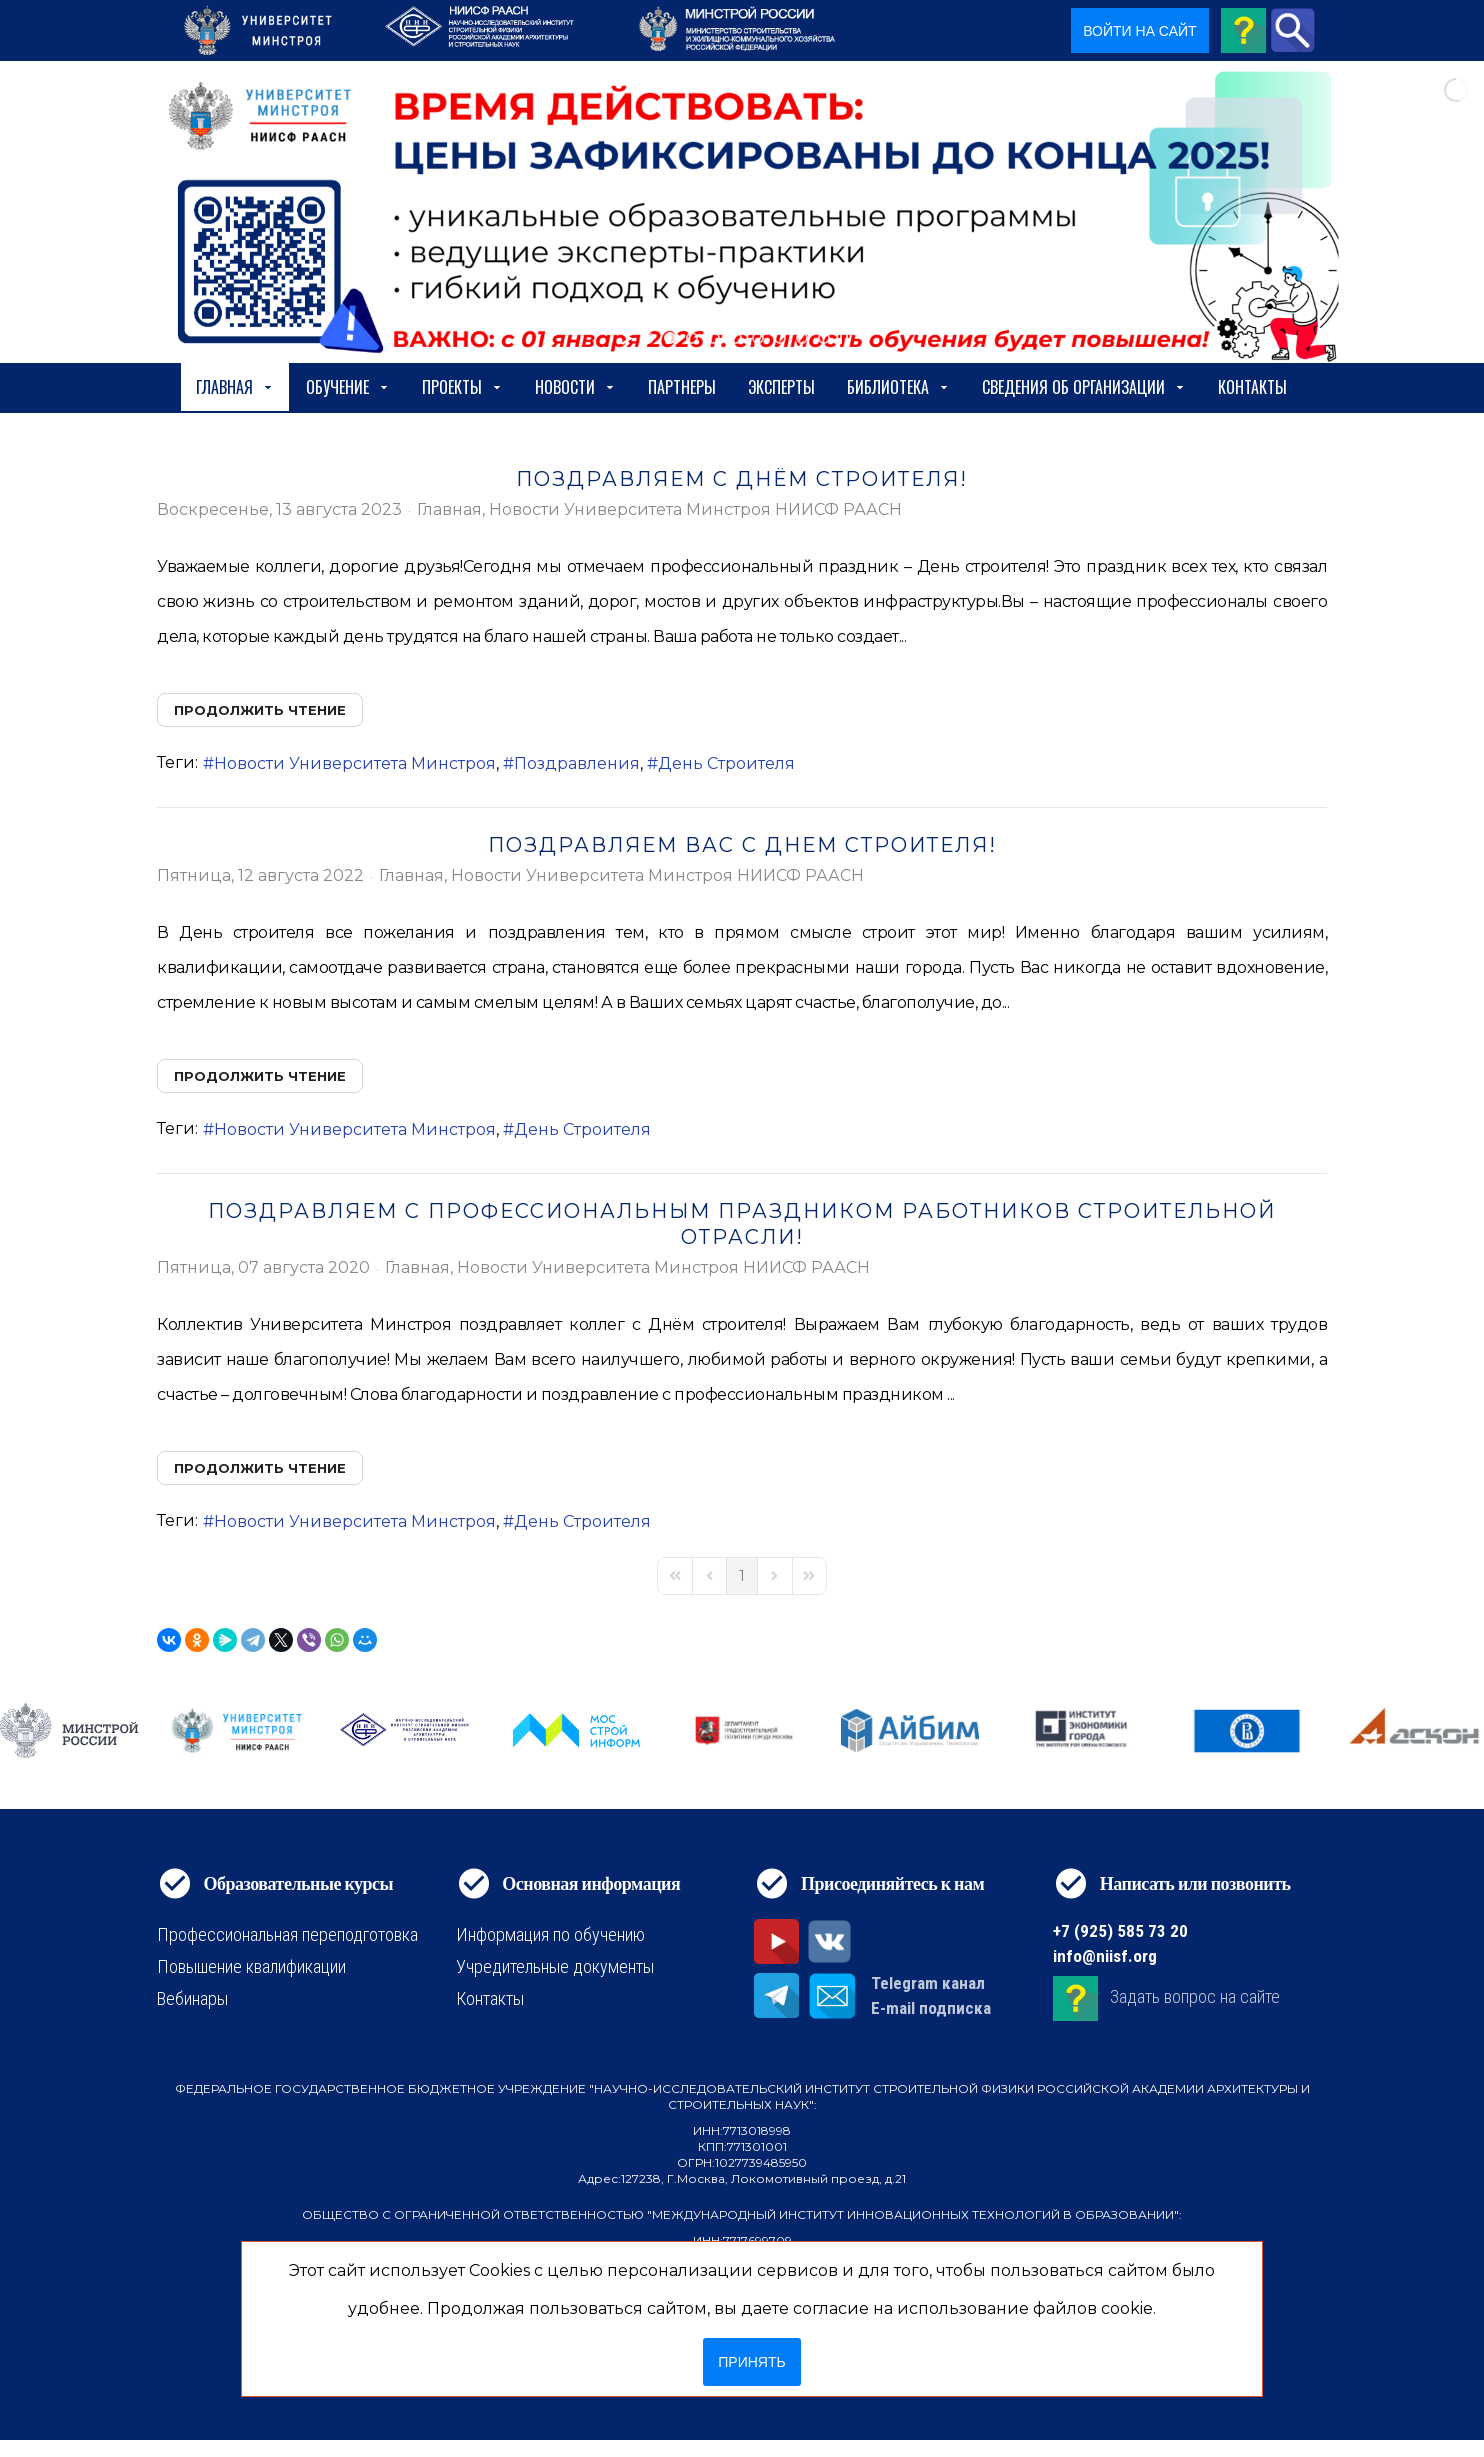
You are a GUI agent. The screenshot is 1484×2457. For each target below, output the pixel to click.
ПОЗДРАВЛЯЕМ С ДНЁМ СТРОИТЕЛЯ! (742, 479)
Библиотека (898, 387)
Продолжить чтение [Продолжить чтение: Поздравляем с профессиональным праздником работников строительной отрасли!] (260, 1468)
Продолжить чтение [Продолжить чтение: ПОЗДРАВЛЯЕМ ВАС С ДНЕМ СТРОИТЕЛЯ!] (260, 1076)
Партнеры (682, 387)
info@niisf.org (1105, 1956)
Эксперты (781, 387)
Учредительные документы (555, 1966)
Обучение (348, 387)
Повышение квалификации (251, 1966)
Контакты (1252, 387)
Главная (235, 387)
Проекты (462, 387)
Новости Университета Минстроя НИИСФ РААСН (695, 510)
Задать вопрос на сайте (1195, 1996)
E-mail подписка (931, 2008)
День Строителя (726, 763)
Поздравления (577, 763)
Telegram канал (928, 1983)
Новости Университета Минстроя (355, 763)
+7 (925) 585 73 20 (1120, 1931)
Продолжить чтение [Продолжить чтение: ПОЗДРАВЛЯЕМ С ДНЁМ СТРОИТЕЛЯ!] (260, 710)
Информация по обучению (550, 1934)
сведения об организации (1084, 387)
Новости (575, 387)
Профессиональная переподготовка (287, 1934)
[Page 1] (742, 1576)
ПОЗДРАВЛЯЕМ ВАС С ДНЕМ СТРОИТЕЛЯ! (742, 845)
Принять (751, 2362)
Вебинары (192, 1998)
